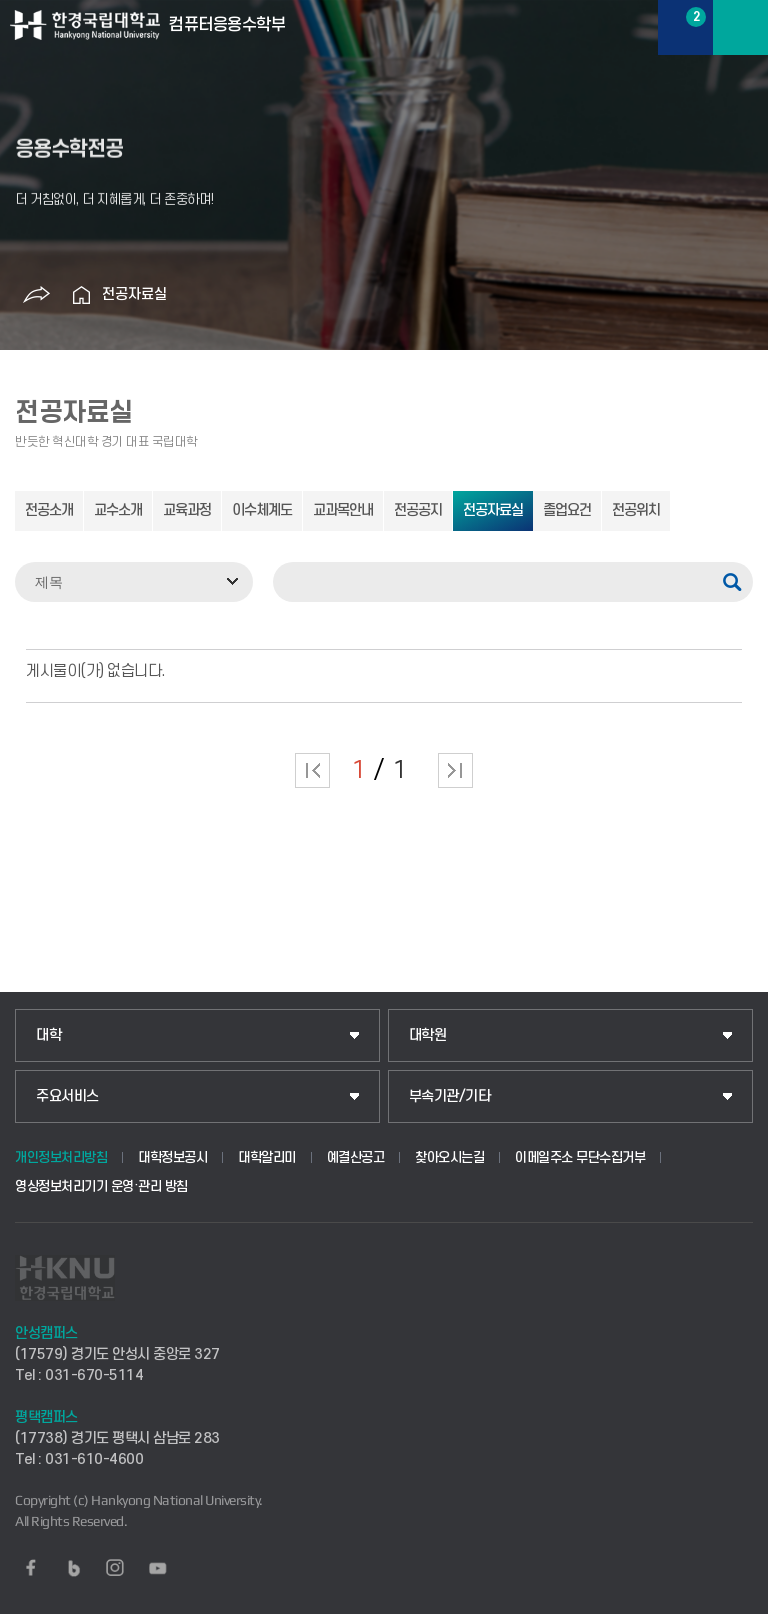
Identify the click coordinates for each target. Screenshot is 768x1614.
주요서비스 (67, 1096)
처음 (312, 770)
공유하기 (37, 295)
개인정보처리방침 (61, 1157)
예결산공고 (356, 1157)
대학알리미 (267, 1157)
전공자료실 (134, 294)
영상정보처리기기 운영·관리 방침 (101, 1186)
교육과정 (187, 510)
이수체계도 (262, 510)
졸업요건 (567, 510)
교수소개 (118, 510)
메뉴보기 (740, 27)
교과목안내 (343, 510)
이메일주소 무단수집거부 (580, 1157)
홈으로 (82, 295)
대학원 (428, 1035)
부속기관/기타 (450, 1096)
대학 (48, 1035)
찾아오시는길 (449, 1157)
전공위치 (636, 510)
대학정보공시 (172, 1157)
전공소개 (49, 510)
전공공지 (418, 510)
